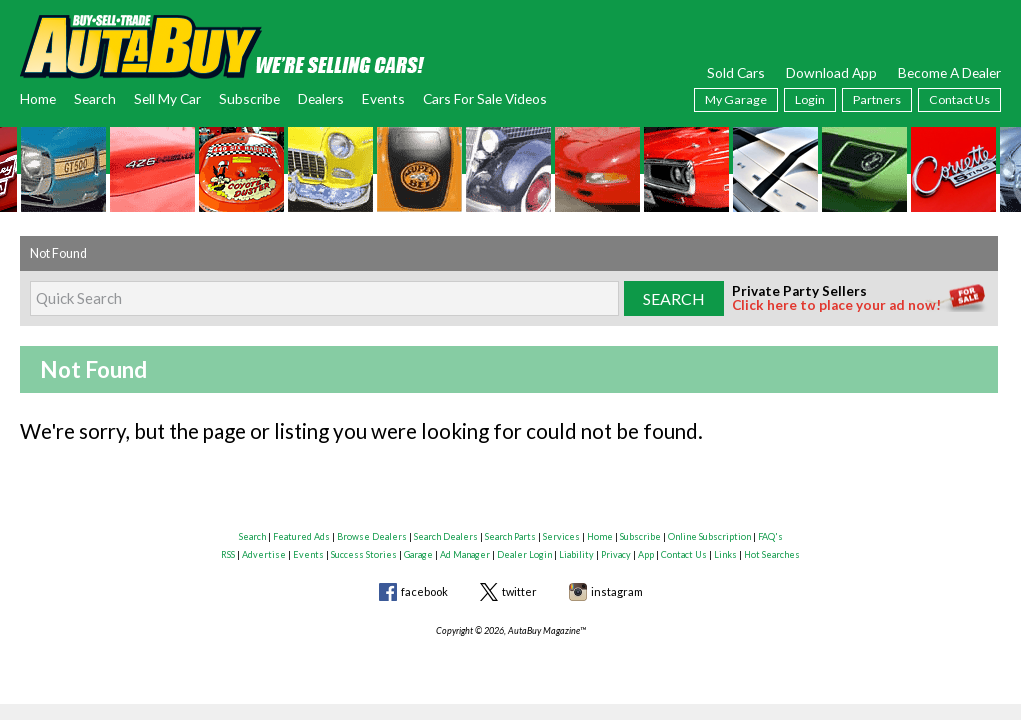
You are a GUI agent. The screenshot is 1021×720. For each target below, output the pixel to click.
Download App (831, 72)
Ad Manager (465, 554)
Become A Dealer (949, 72)
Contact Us (959, 99)
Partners (877, 99)
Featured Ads (301, 536)
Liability (576, 554)
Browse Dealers (372, 536)
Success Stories (364, 554)
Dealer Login (524, 554)
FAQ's (770, 536)
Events (383, 98)
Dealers (321, 98)
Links (725, 554)
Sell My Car (167, 98)
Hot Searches (772, 554)
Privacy (616, 554)
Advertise (264, 554)
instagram (617, 591)
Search (95, 98)
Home (38, 98)
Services (561, 536)
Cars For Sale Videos (485, 98)
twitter (519, 591)
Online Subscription (709, 536)
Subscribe (249, 98)
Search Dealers (446, 536)
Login (810, 99)
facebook (424, 591)
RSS (228, 554)
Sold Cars (736, 72)
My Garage (736, 99)
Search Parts (510, 536)
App (646, 554)
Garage (418, 554)
